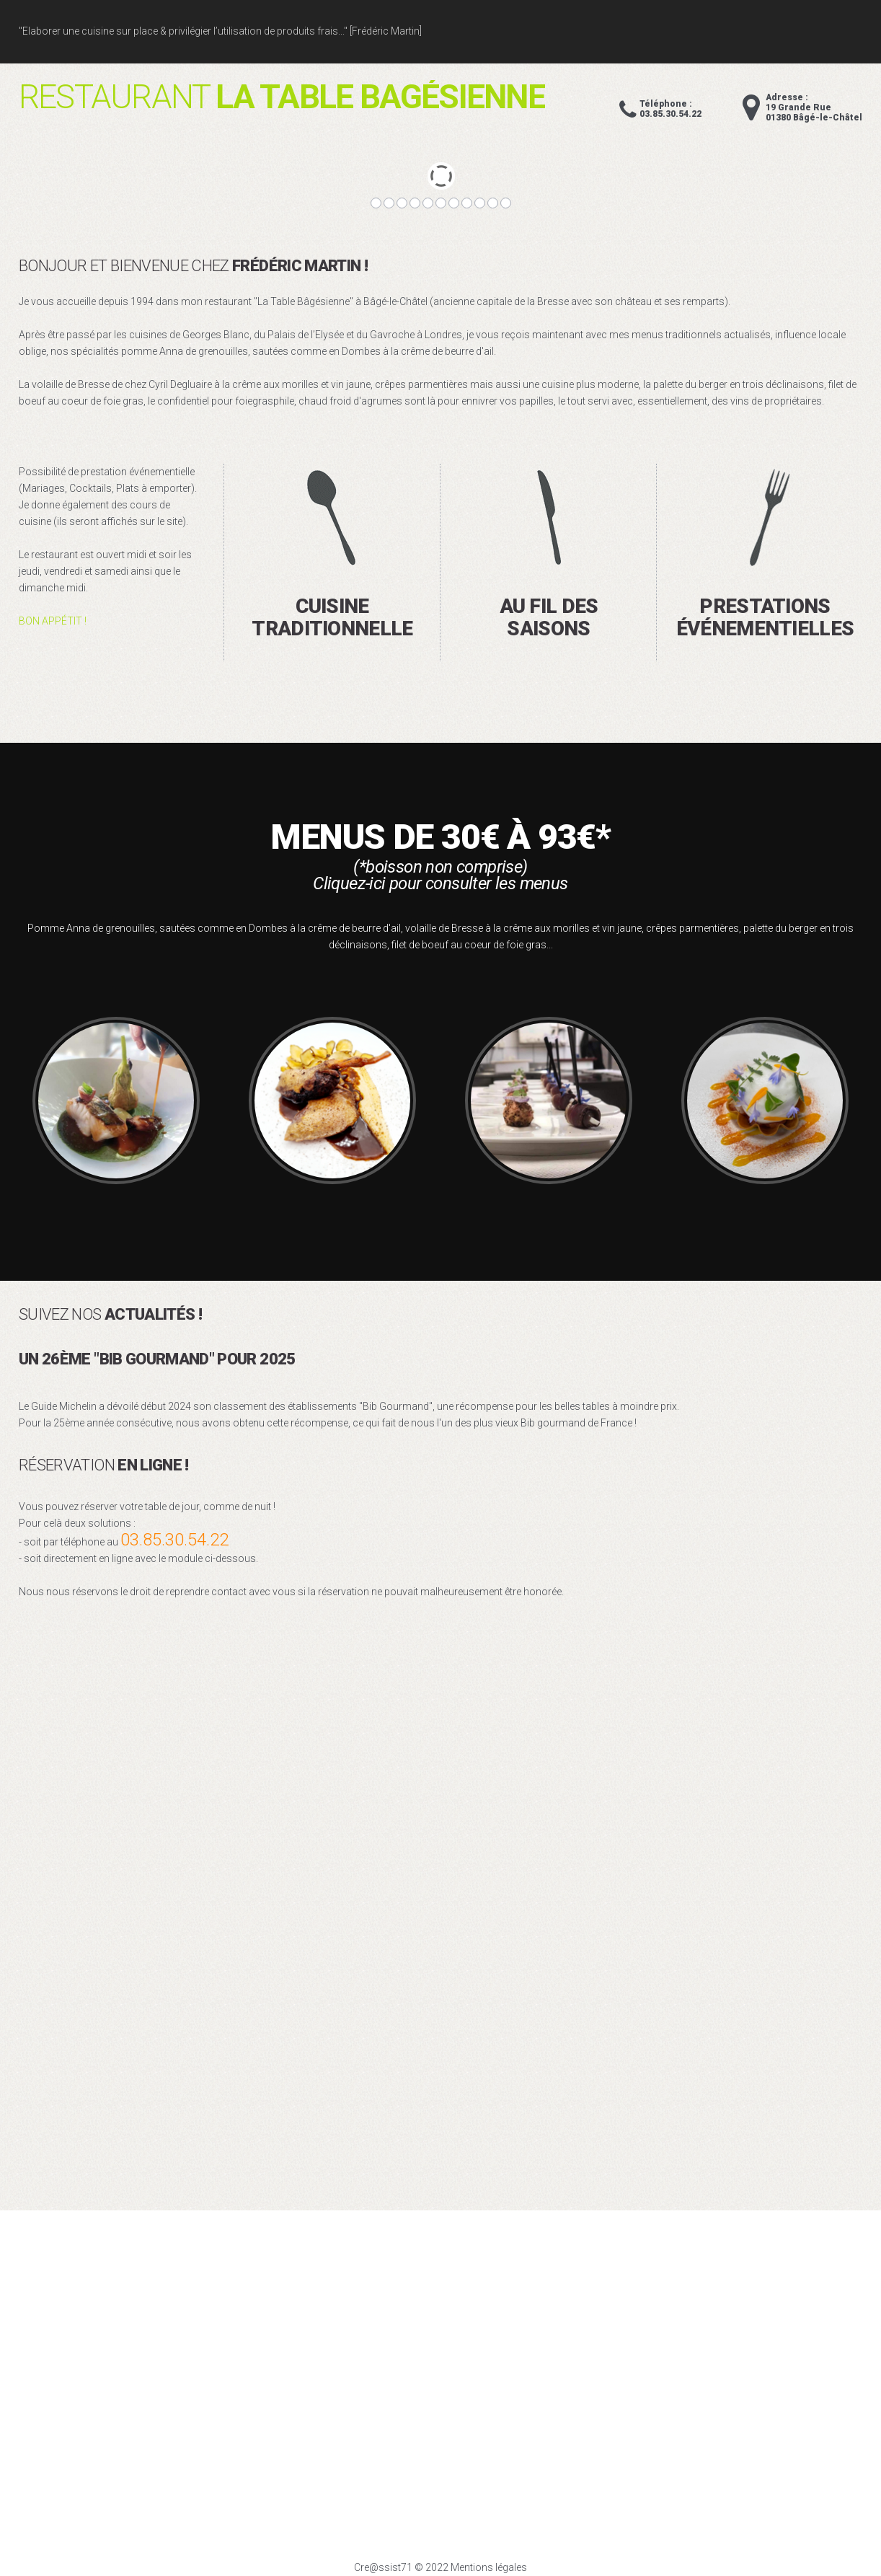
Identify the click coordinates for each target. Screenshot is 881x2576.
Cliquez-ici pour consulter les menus (440, 883)
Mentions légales (489, 2567)
